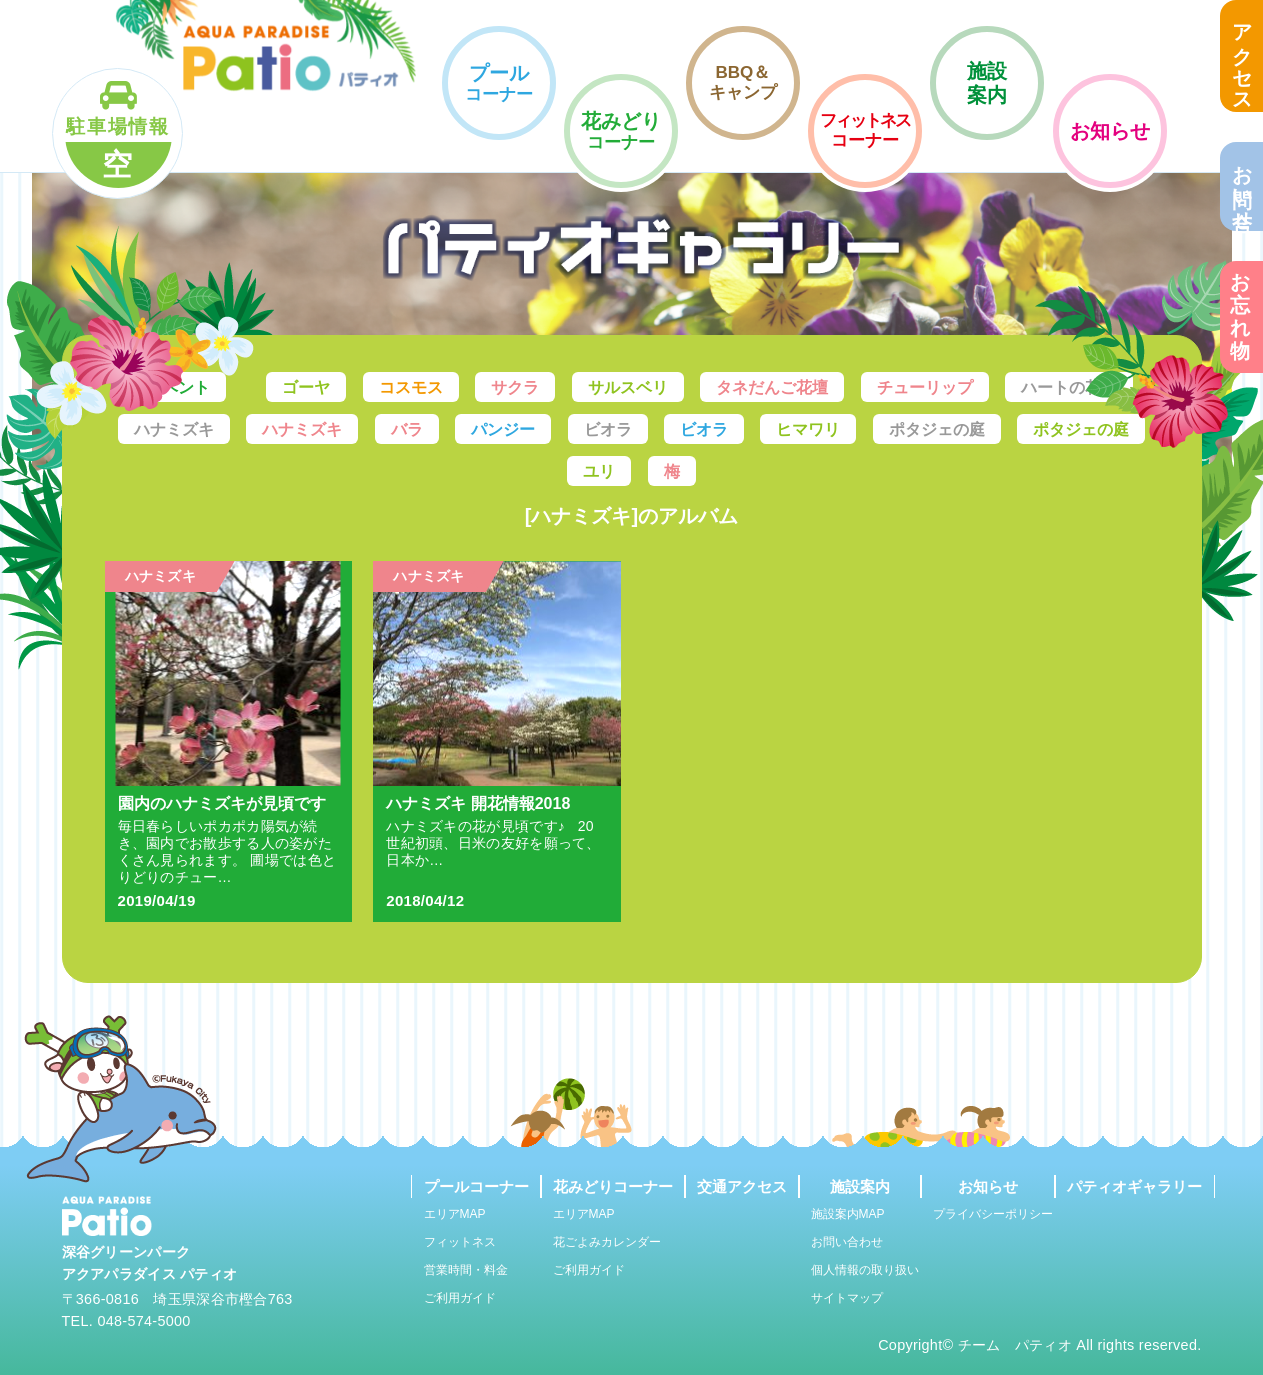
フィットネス (460, 1242)
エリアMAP (455, 1214)
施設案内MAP (848, 1214)
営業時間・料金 (466, 1270)
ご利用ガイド (460, 1298)
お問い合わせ (847, 1242)
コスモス (411, 387)
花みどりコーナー (613, 1186)
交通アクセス (742, 1186)
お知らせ (988, 1186)
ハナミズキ (174, 429)
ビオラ (608, 429)
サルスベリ (628, 387)
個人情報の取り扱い (865, 1270)
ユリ (599, 471)
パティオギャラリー (1134, 1186)
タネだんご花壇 (772, 387)
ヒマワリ (808, 429)
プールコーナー (476, 1186)
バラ (407, 429)
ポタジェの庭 (937, 429)
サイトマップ (847, 1298)
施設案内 (860, 1186)
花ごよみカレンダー (607, 1242)
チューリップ (925, 387)
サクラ (515, 387)
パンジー (503, 429)
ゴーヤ (306, 387)
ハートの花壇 (1069, 387)
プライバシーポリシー (993, 1214)
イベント (178, 387)
